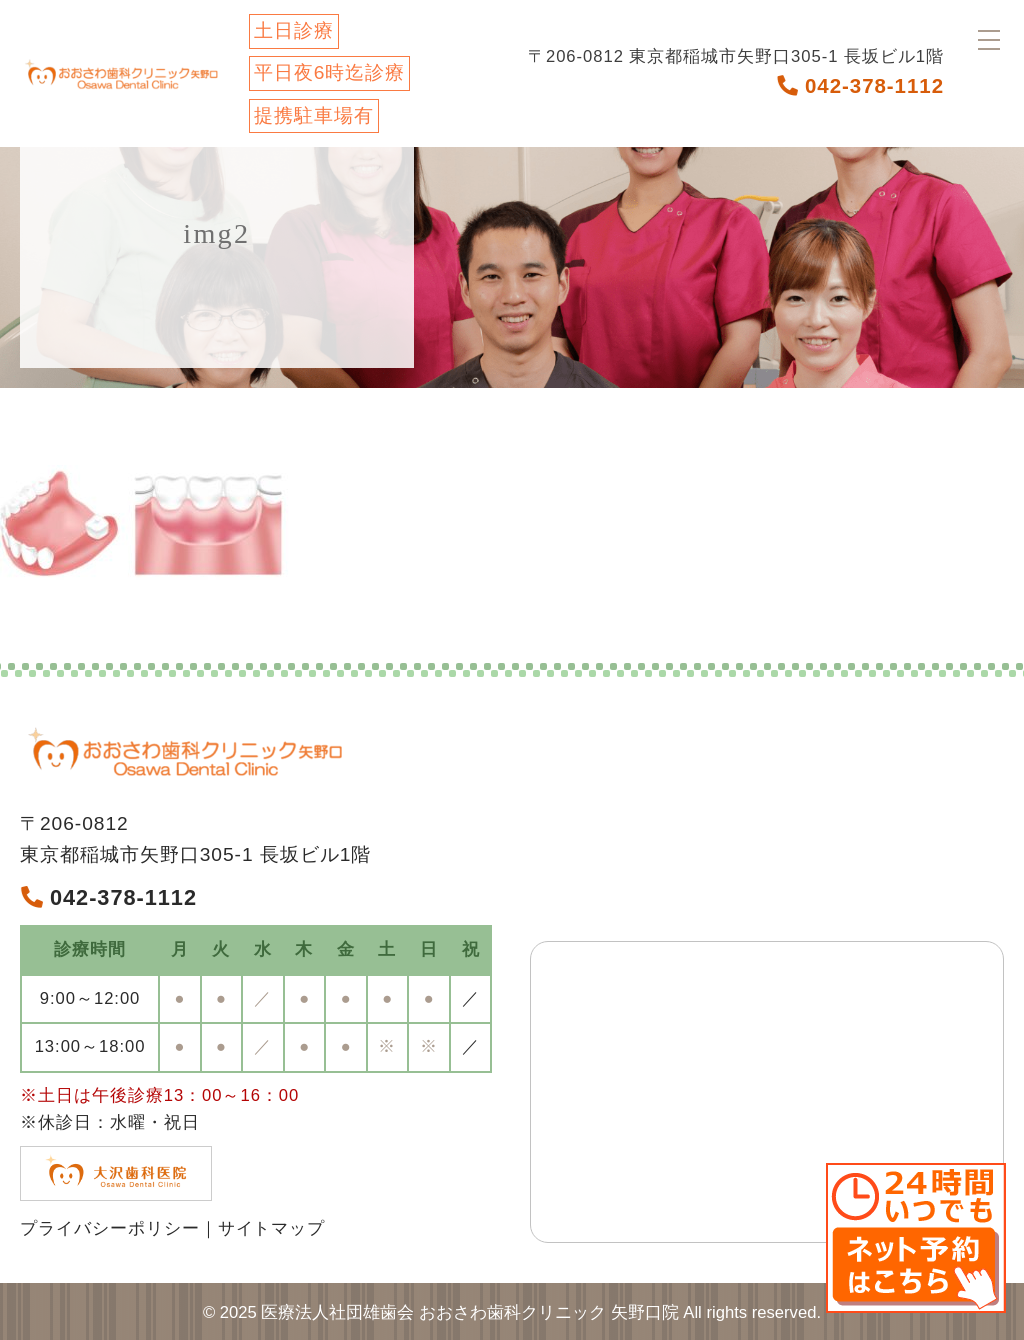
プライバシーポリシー (110, 1228)
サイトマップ (272, 1228)
